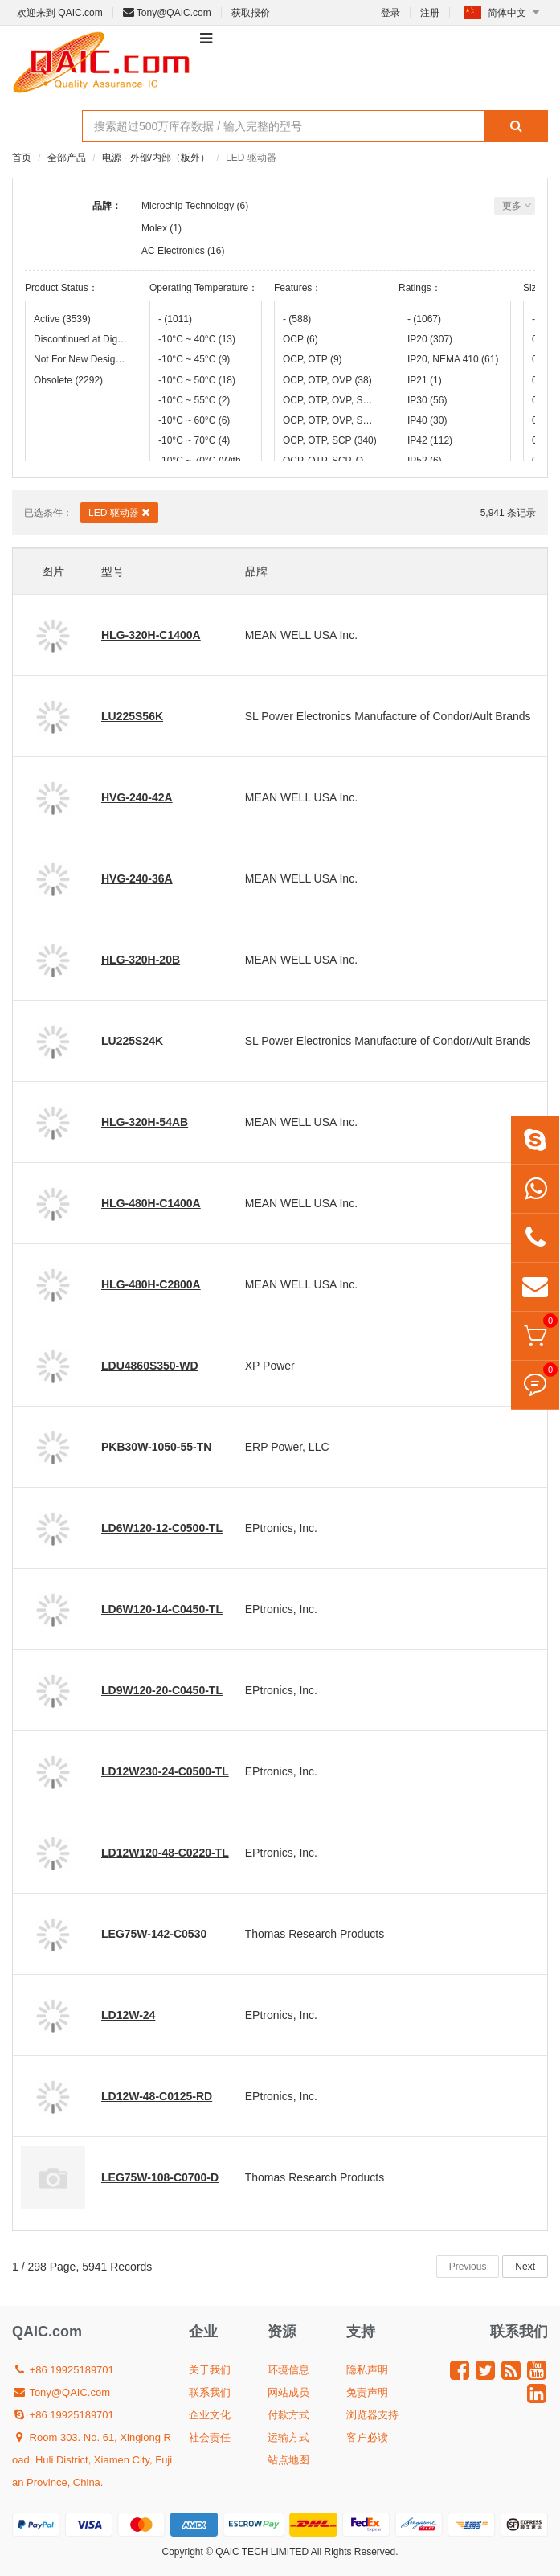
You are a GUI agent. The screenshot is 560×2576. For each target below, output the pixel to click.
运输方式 (288, 2437)
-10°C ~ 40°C (196, 339)
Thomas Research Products (315, 1933)
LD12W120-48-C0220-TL (165, 1852)
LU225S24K (132, 1040)
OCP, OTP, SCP (330, 440)
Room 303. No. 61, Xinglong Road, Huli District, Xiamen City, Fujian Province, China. (92, 2459)
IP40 (427, 420)
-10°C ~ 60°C (194, 420)
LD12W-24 (128, 2015)
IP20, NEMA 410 (452, 359)
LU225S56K (132, 716)
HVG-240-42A (137, 797)
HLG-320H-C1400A (151, 635)
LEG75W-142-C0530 (153, 1933)
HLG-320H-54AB (144, 1122)
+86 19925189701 (63, 2370)
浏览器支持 (372, 2415)
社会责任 (210, 2437)
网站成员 (288, 2392)
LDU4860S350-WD (149, 1365)
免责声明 (367, 2392)
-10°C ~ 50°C (196, 380)
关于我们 (210, 2370)
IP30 (427, 400)
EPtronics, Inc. (281, 1527)
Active (62, 319)
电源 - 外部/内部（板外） (156, 157)
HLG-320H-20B (140, 959)
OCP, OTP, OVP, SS (330, 420)
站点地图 (288, 2460)
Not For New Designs (81, 359)
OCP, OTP (312, 359)
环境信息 (288, 2370)
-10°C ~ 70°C (194, 440)
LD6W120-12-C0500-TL (162, 1527)
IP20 (429, 339)
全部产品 (66, 157)
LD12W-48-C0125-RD (156, 2096)
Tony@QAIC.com (167, 12)
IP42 (429, 440)
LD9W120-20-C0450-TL (162, 1690)
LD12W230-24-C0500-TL (165, 1771)
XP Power (270, 1365)
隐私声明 (367, 2370)
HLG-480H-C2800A (151, 1284)
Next (525, 2266)
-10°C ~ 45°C (194, 359)
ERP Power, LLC (287, 1446)
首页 (21, 157)
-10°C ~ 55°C (194, 400)
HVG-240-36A (137, 878)
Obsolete (68, 380)
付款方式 (288, 2415)
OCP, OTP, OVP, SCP (330, 400)
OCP (300, 339)
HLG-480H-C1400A (151, 1203)
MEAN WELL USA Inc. (301, 635)
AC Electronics (173, 250)
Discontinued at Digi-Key (81, 339)
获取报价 (250, 12)
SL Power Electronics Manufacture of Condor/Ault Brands (388, 716)
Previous (468, 2266)
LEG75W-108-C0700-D (160, 2177)
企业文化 (210, 2415)
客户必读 (367, 2437)
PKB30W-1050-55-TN (156, 1446)
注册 (429, 12)
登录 (390, 12)
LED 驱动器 (119, 512)
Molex (154, 228)
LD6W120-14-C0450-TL (162, 1609)
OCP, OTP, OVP (327, 380)
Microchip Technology (187, 205)
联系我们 (210, 2392)
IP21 (424, 380)
